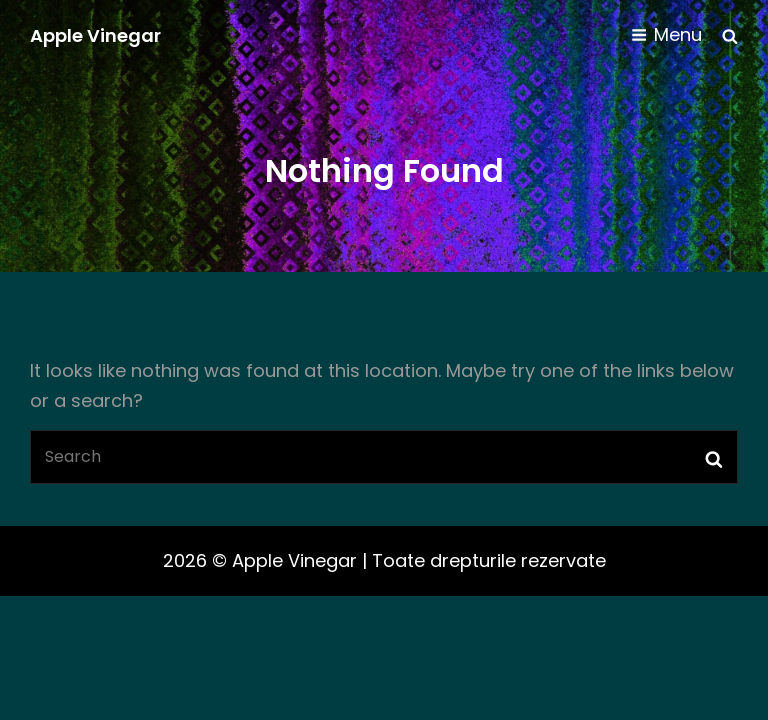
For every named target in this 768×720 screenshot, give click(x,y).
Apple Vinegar (95, 35)
